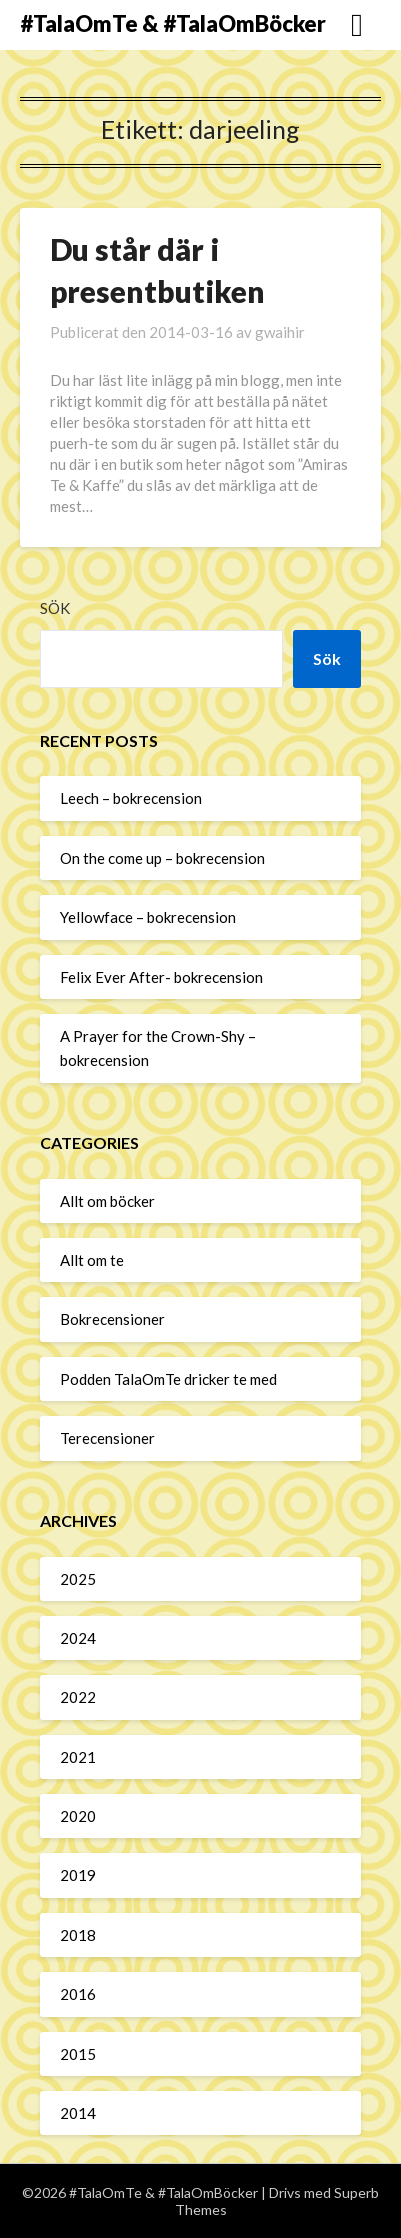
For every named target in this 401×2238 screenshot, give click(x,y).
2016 (78, 1994)
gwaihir (280, 332)
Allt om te (92, 1260)
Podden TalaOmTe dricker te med (168, 1379)
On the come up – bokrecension (162, 858)
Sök (55, 608)
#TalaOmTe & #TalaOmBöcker (173, 23)
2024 (78, 1638)
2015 (78, 2054)
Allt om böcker (107, 1201)
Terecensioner (107, 1438)
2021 (78, 1757)
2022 (78, 1697)
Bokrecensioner (112, 1319)
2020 (78, 1816)
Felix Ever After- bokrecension (161, 977)
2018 (78, 1935)
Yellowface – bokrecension (148, 917)
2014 (78, 2113)
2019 (78, 1875)
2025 (78, 1579)
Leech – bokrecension (131, 798)
